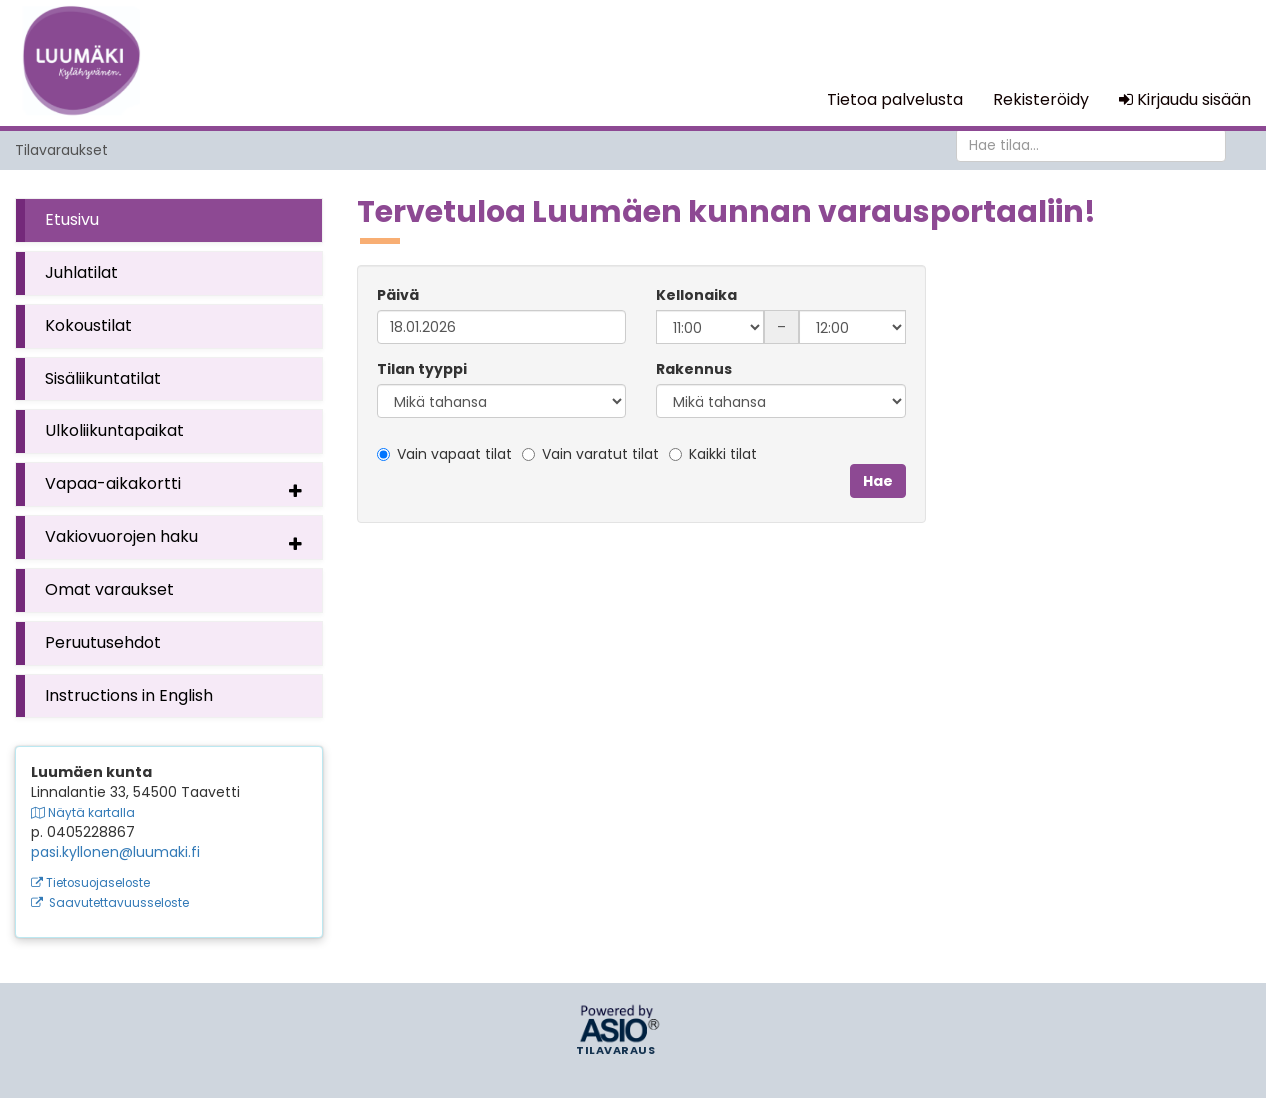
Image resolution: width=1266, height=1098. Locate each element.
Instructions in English (129, 695)
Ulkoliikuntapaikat (114, 430)
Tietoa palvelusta (895, 100)
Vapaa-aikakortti (178, 488)
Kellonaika (696, 295)
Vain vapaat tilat (444, 454)
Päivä (398, 295)
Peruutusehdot (103, 642)
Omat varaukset (109, 589)
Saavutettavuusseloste (110, 903)
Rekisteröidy (1041, 100)
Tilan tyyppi (422, 369)
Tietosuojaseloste (90, 883)
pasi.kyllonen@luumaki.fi (115, 852)
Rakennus (694, 369)
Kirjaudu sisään (1185, 100)
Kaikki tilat (713, 454)
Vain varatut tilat (590, 454)
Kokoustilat (88, 325)
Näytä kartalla (83, 813)
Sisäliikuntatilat (103, 378)
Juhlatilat (81, 272)
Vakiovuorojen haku (178, 541)
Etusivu (72, 219)
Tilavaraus (615, 1051)
